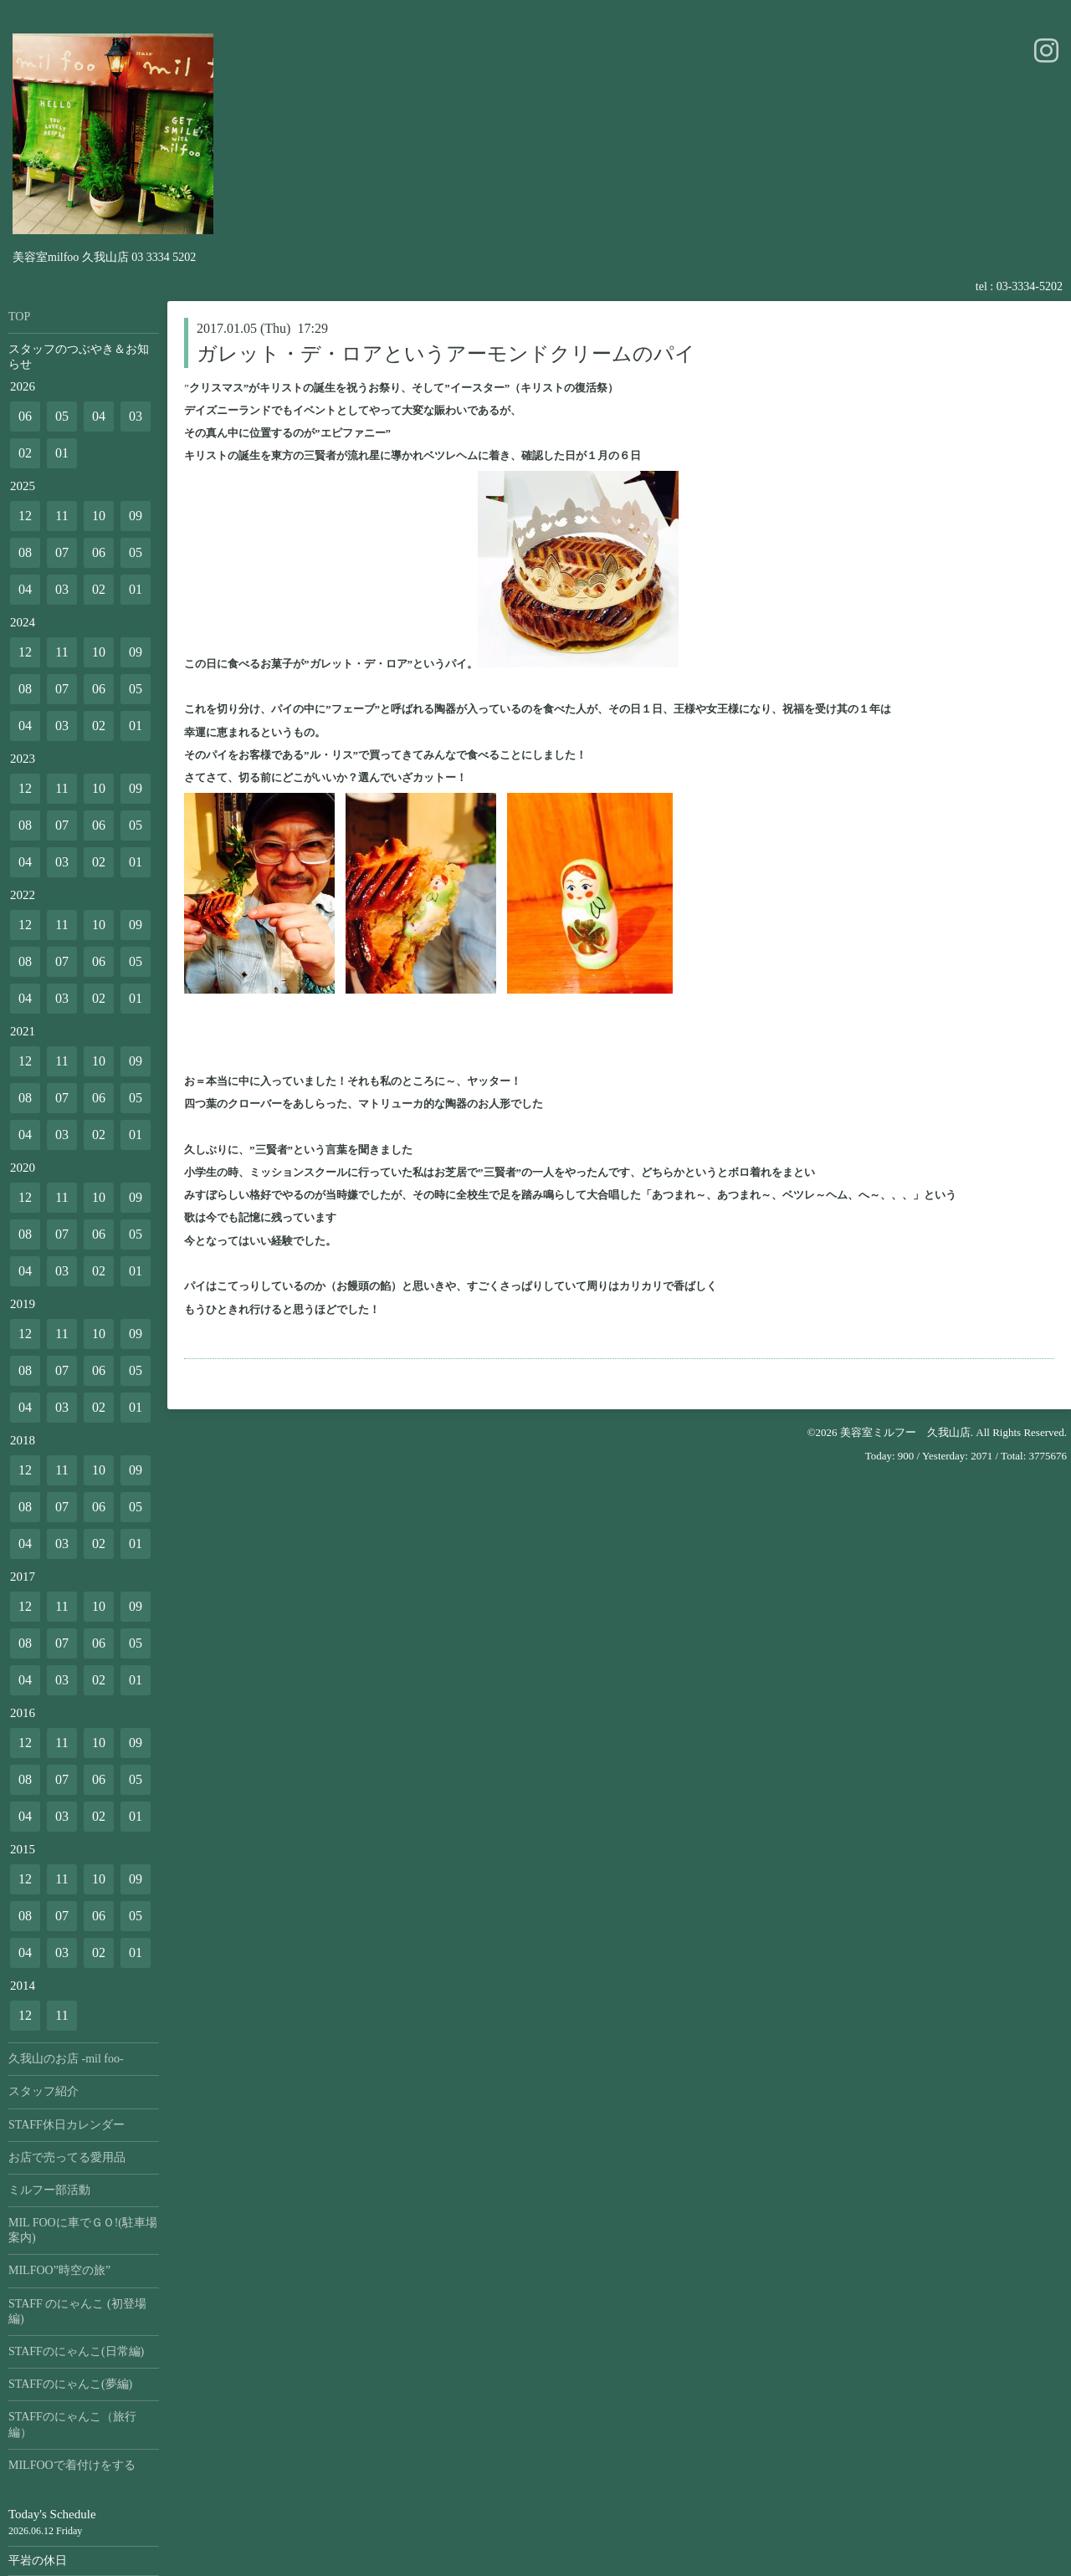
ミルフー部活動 (49, 2190)
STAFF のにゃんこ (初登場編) (77, 2311)
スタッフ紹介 (43, 2091)
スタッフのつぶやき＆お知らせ (78, 357)
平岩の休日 (37, 2560)
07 (62, 552)
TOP (19, 316)
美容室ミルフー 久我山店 (905, 1432)
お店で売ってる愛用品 (67, 2157)
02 (25, 453)
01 (62, 453)
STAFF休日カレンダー (66, 2125)
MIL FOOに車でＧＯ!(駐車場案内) (82, 2230)
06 (25, 416)
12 (25, 516)
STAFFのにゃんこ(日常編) (76, 2351)
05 (62, 416)
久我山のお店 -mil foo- (66, 2058)
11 (61, 516)
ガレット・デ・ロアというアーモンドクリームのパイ (446, 354)
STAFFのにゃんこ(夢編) (70, 2384)
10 (98, 516)
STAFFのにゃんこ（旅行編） (72, 2424)
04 (98, 416)
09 (135, 516)
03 (135, 416)
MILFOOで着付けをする (72, 2465)
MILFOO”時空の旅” (59, 2270)
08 (25, 552)
